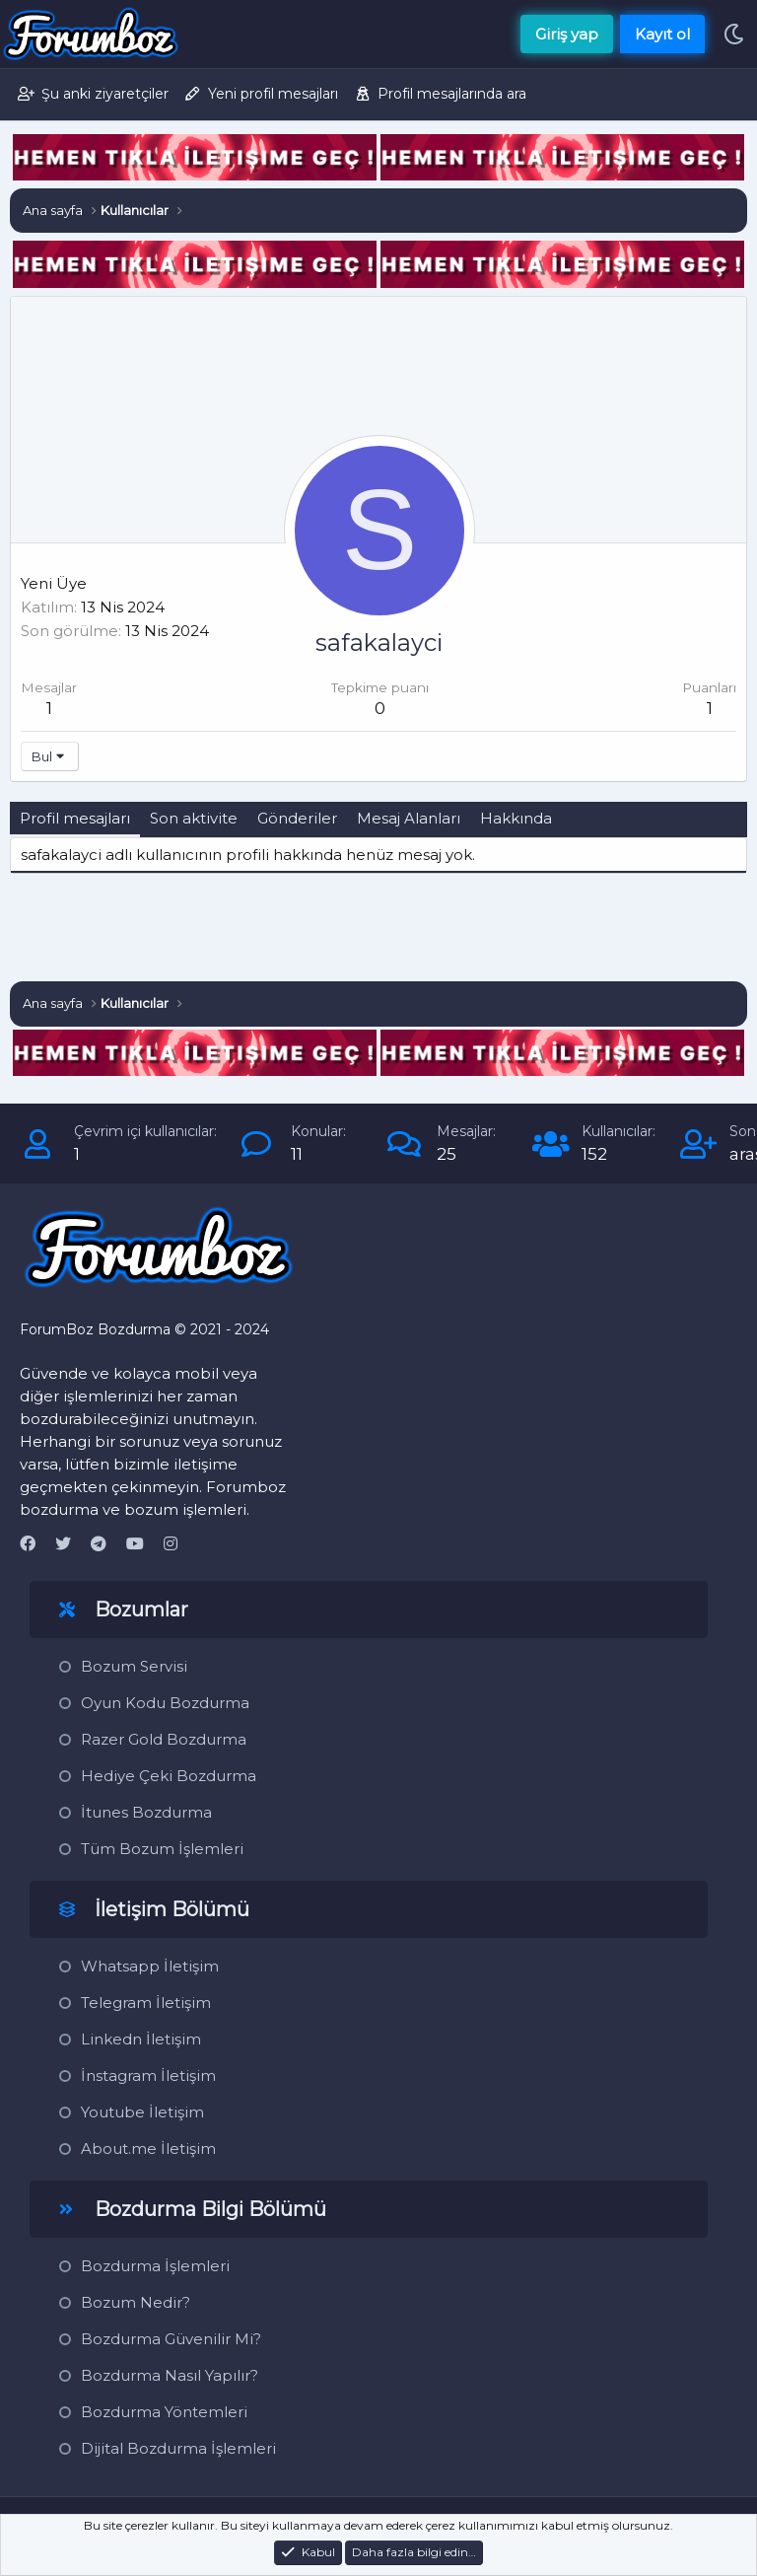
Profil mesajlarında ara (452, 94)
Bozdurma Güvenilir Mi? (171, 2338)
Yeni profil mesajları (273, 94)
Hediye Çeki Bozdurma (168, 1775)
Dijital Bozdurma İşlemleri (178, 2448)
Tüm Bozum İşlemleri (162, 1848)
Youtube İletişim (142, 2112)
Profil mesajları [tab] (75, 818)
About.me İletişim (148, 2148)
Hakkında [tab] (516, 818)
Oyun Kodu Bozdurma (165, 1702)
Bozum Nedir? (135, 2302)
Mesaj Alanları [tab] (408, 818)
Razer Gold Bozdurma (163, 1739)
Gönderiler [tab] (297, 818)
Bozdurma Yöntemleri (164, 2411)
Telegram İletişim (146, 2002)
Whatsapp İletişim (150, 1966)
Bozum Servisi (134, 1666)
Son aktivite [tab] (194, 818)
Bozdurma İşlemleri (155, 2265)
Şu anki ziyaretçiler (105, 94)
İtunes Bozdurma (146, 1812)
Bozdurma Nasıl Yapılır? (169, 2375)
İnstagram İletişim (148, 2075)
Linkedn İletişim (141, 2039)
